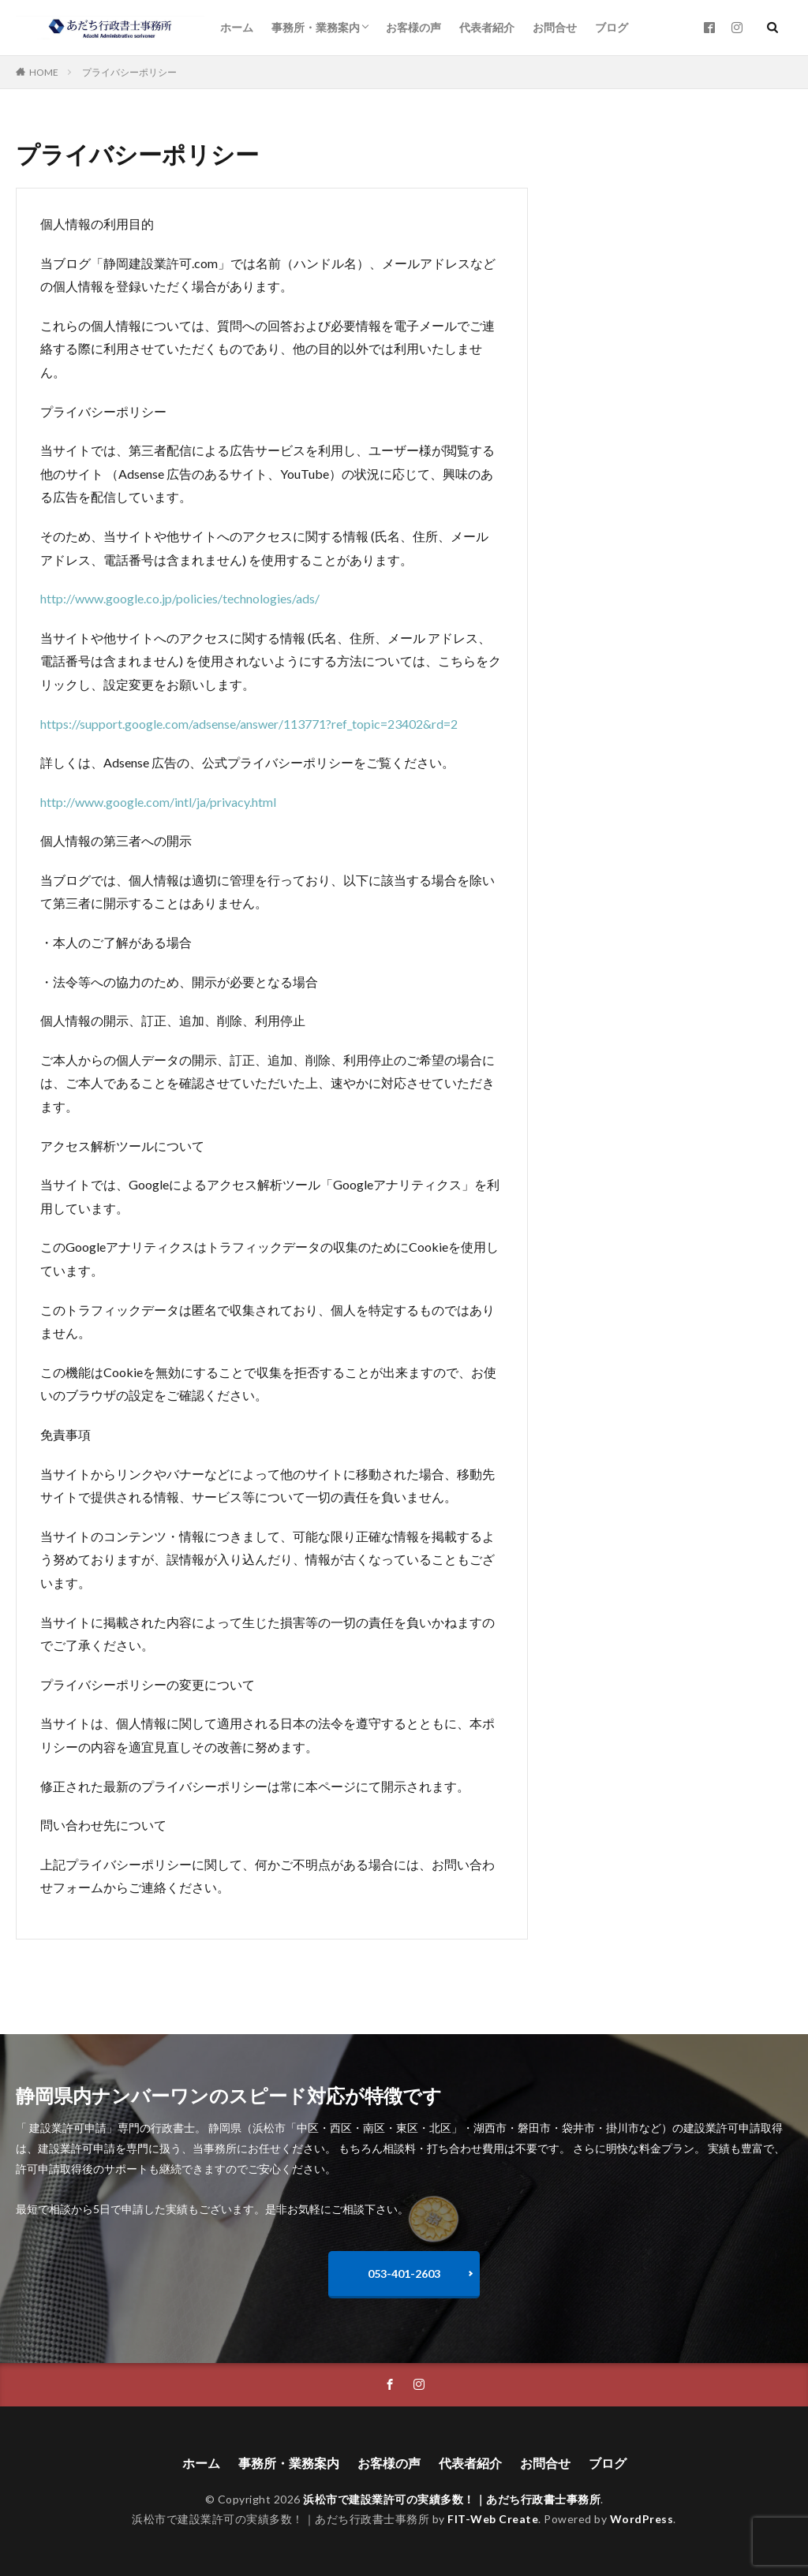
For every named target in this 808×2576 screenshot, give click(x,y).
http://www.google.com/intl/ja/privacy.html (158, 801)
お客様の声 (413, 27)
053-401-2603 (404, 2273)
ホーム (236, 27)
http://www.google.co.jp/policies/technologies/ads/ (181, 598)
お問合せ (555, 27)
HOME (43, 72)
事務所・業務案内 (315, 27)
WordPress (642, 2519)
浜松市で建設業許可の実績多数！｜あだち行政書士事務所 (451, 2499)
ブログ (611, 27)
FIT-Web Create (492, 2519)
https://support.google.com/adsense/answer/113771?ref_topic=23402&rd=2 (249, 723)
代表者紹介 (486, 27)
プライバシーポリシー (129, 72)
